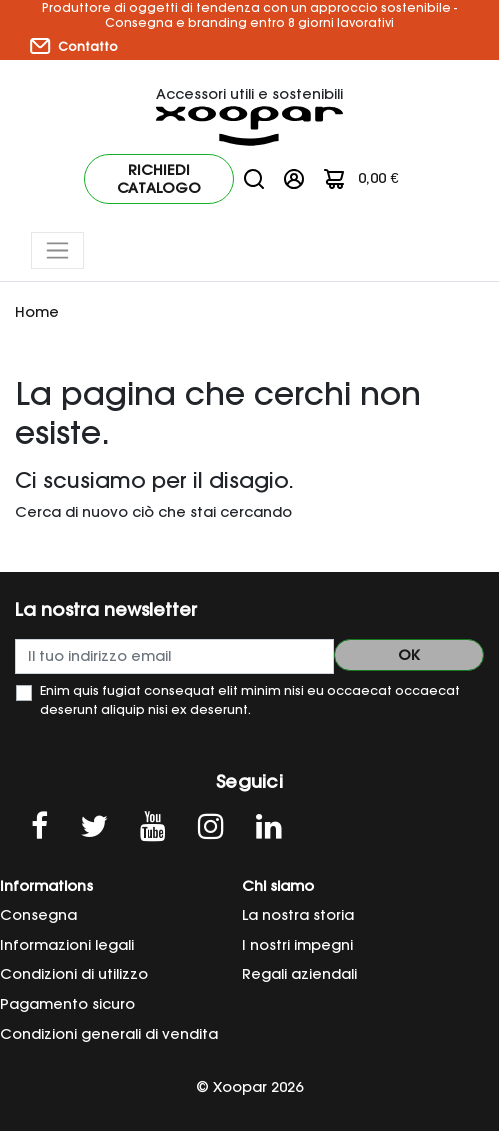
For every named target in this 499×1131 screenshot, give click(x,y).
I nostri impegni (297, 945)
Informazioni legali (67, 945)
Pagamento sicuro (67, 1004)
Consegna (38, 915)
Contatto (74, 46)
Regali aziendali (299, 974)
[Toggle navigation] (57, 250)
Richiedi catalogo (159, 179)
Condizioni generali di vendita (109, 1034)
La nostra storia (298, 915)
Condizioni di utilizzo (74, 974)
